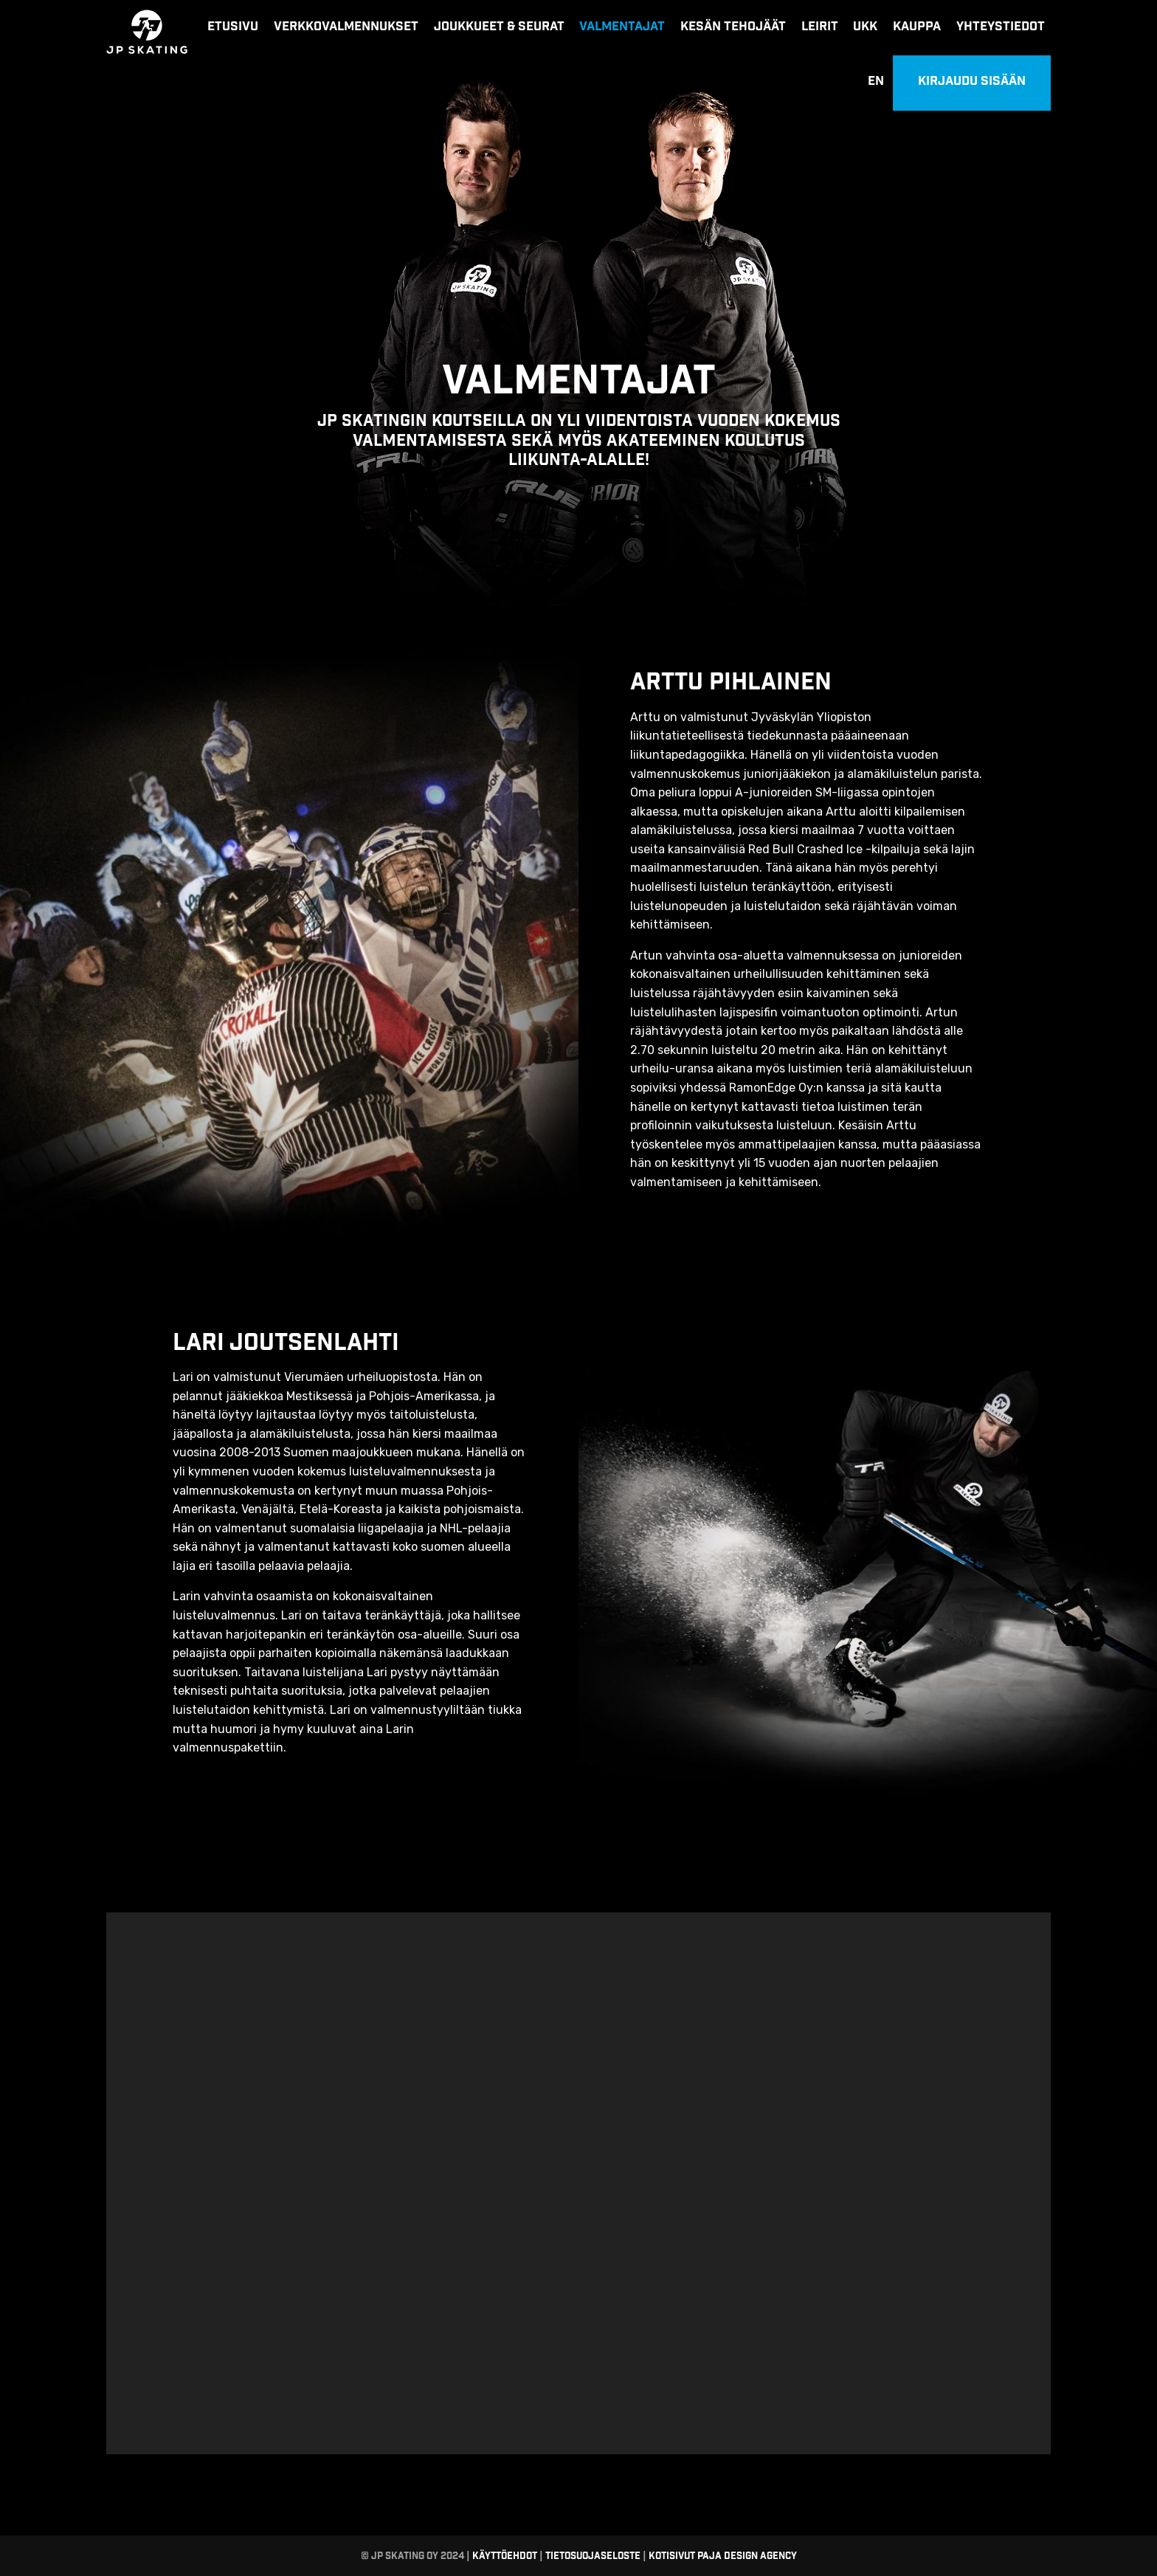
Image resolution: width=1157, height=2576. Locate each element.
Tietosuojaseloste (592, 2555)
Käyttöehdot (503, 2555)
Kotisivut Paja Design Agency (723, 2555)
